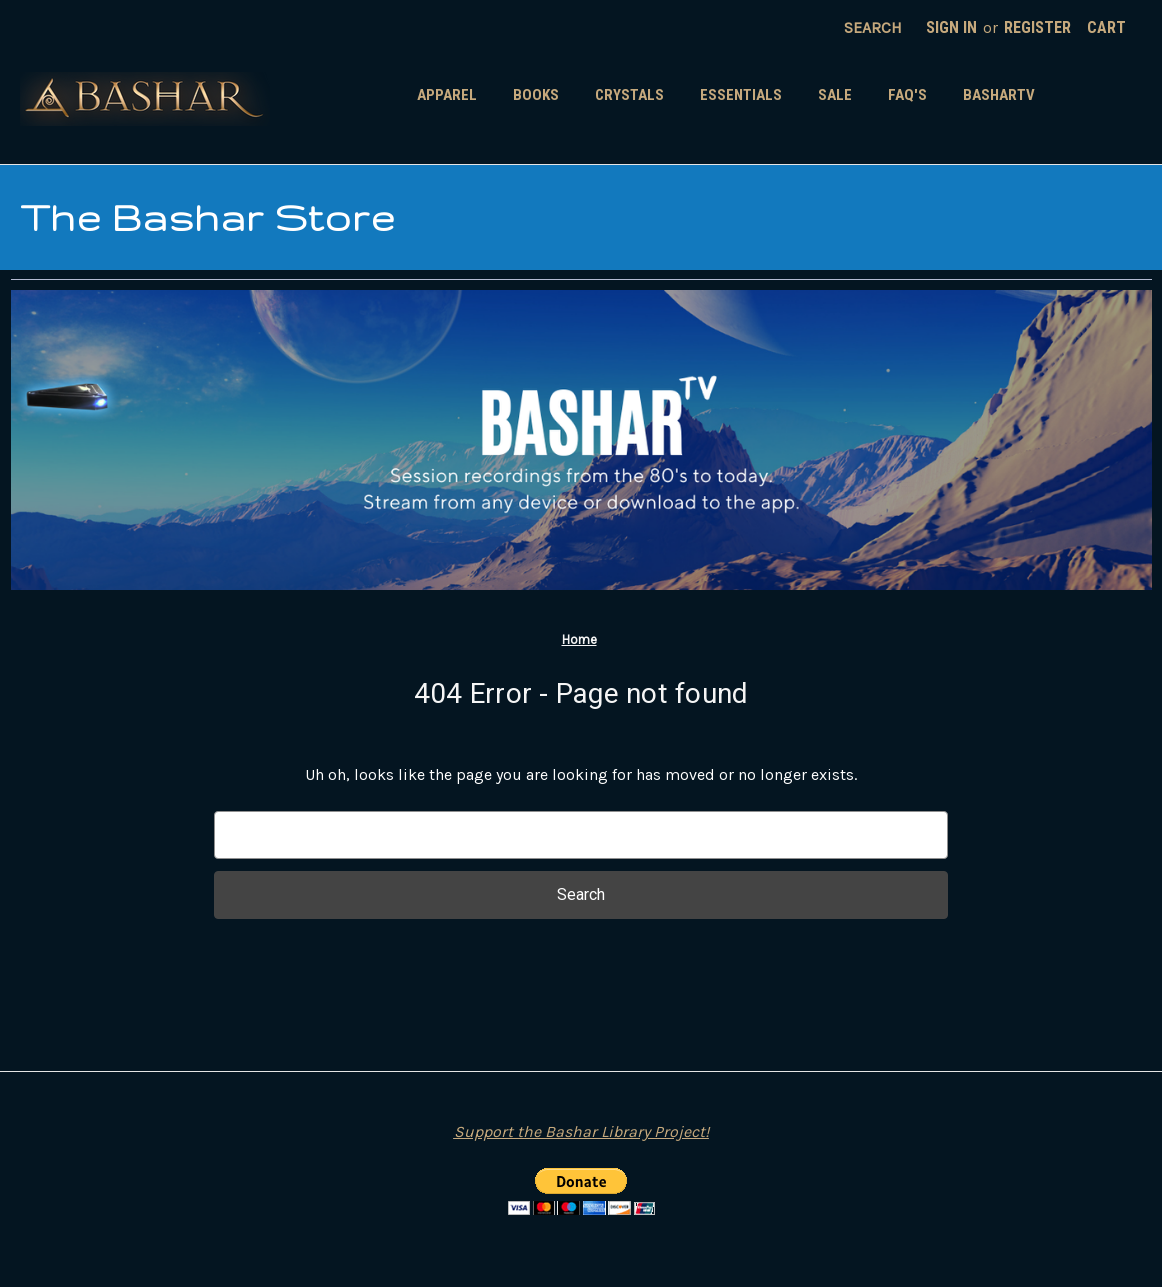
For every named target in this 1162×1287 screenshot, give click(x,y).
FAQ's (907, 95)
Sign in (951, 27)
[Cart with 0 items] (1106, 28)
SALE (835, 95)
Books (536, 95)
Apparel (447, 95)
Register (1037, 27)
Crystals (629, 95)
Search (873, 27)
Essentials (741, 95)
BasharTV (999, 95)
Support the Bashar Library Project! (581, 1131)
